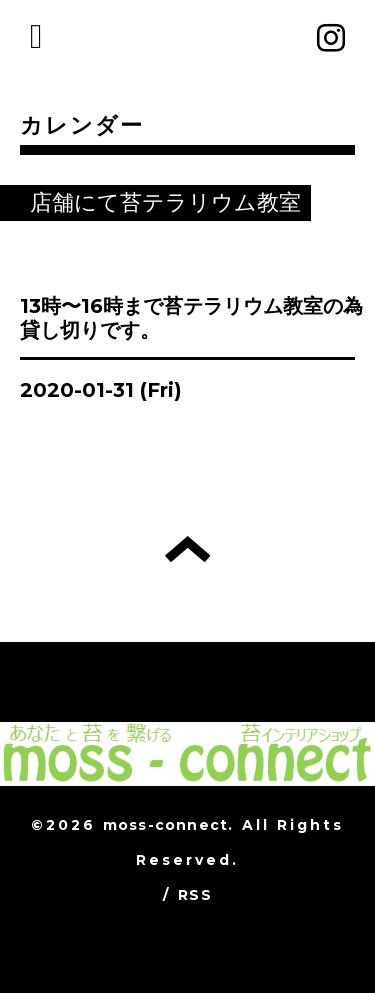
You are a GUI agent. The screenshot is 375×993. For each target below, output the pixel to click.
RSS (195, 895)
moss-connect (165, 825)
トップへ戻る (187, 549)
